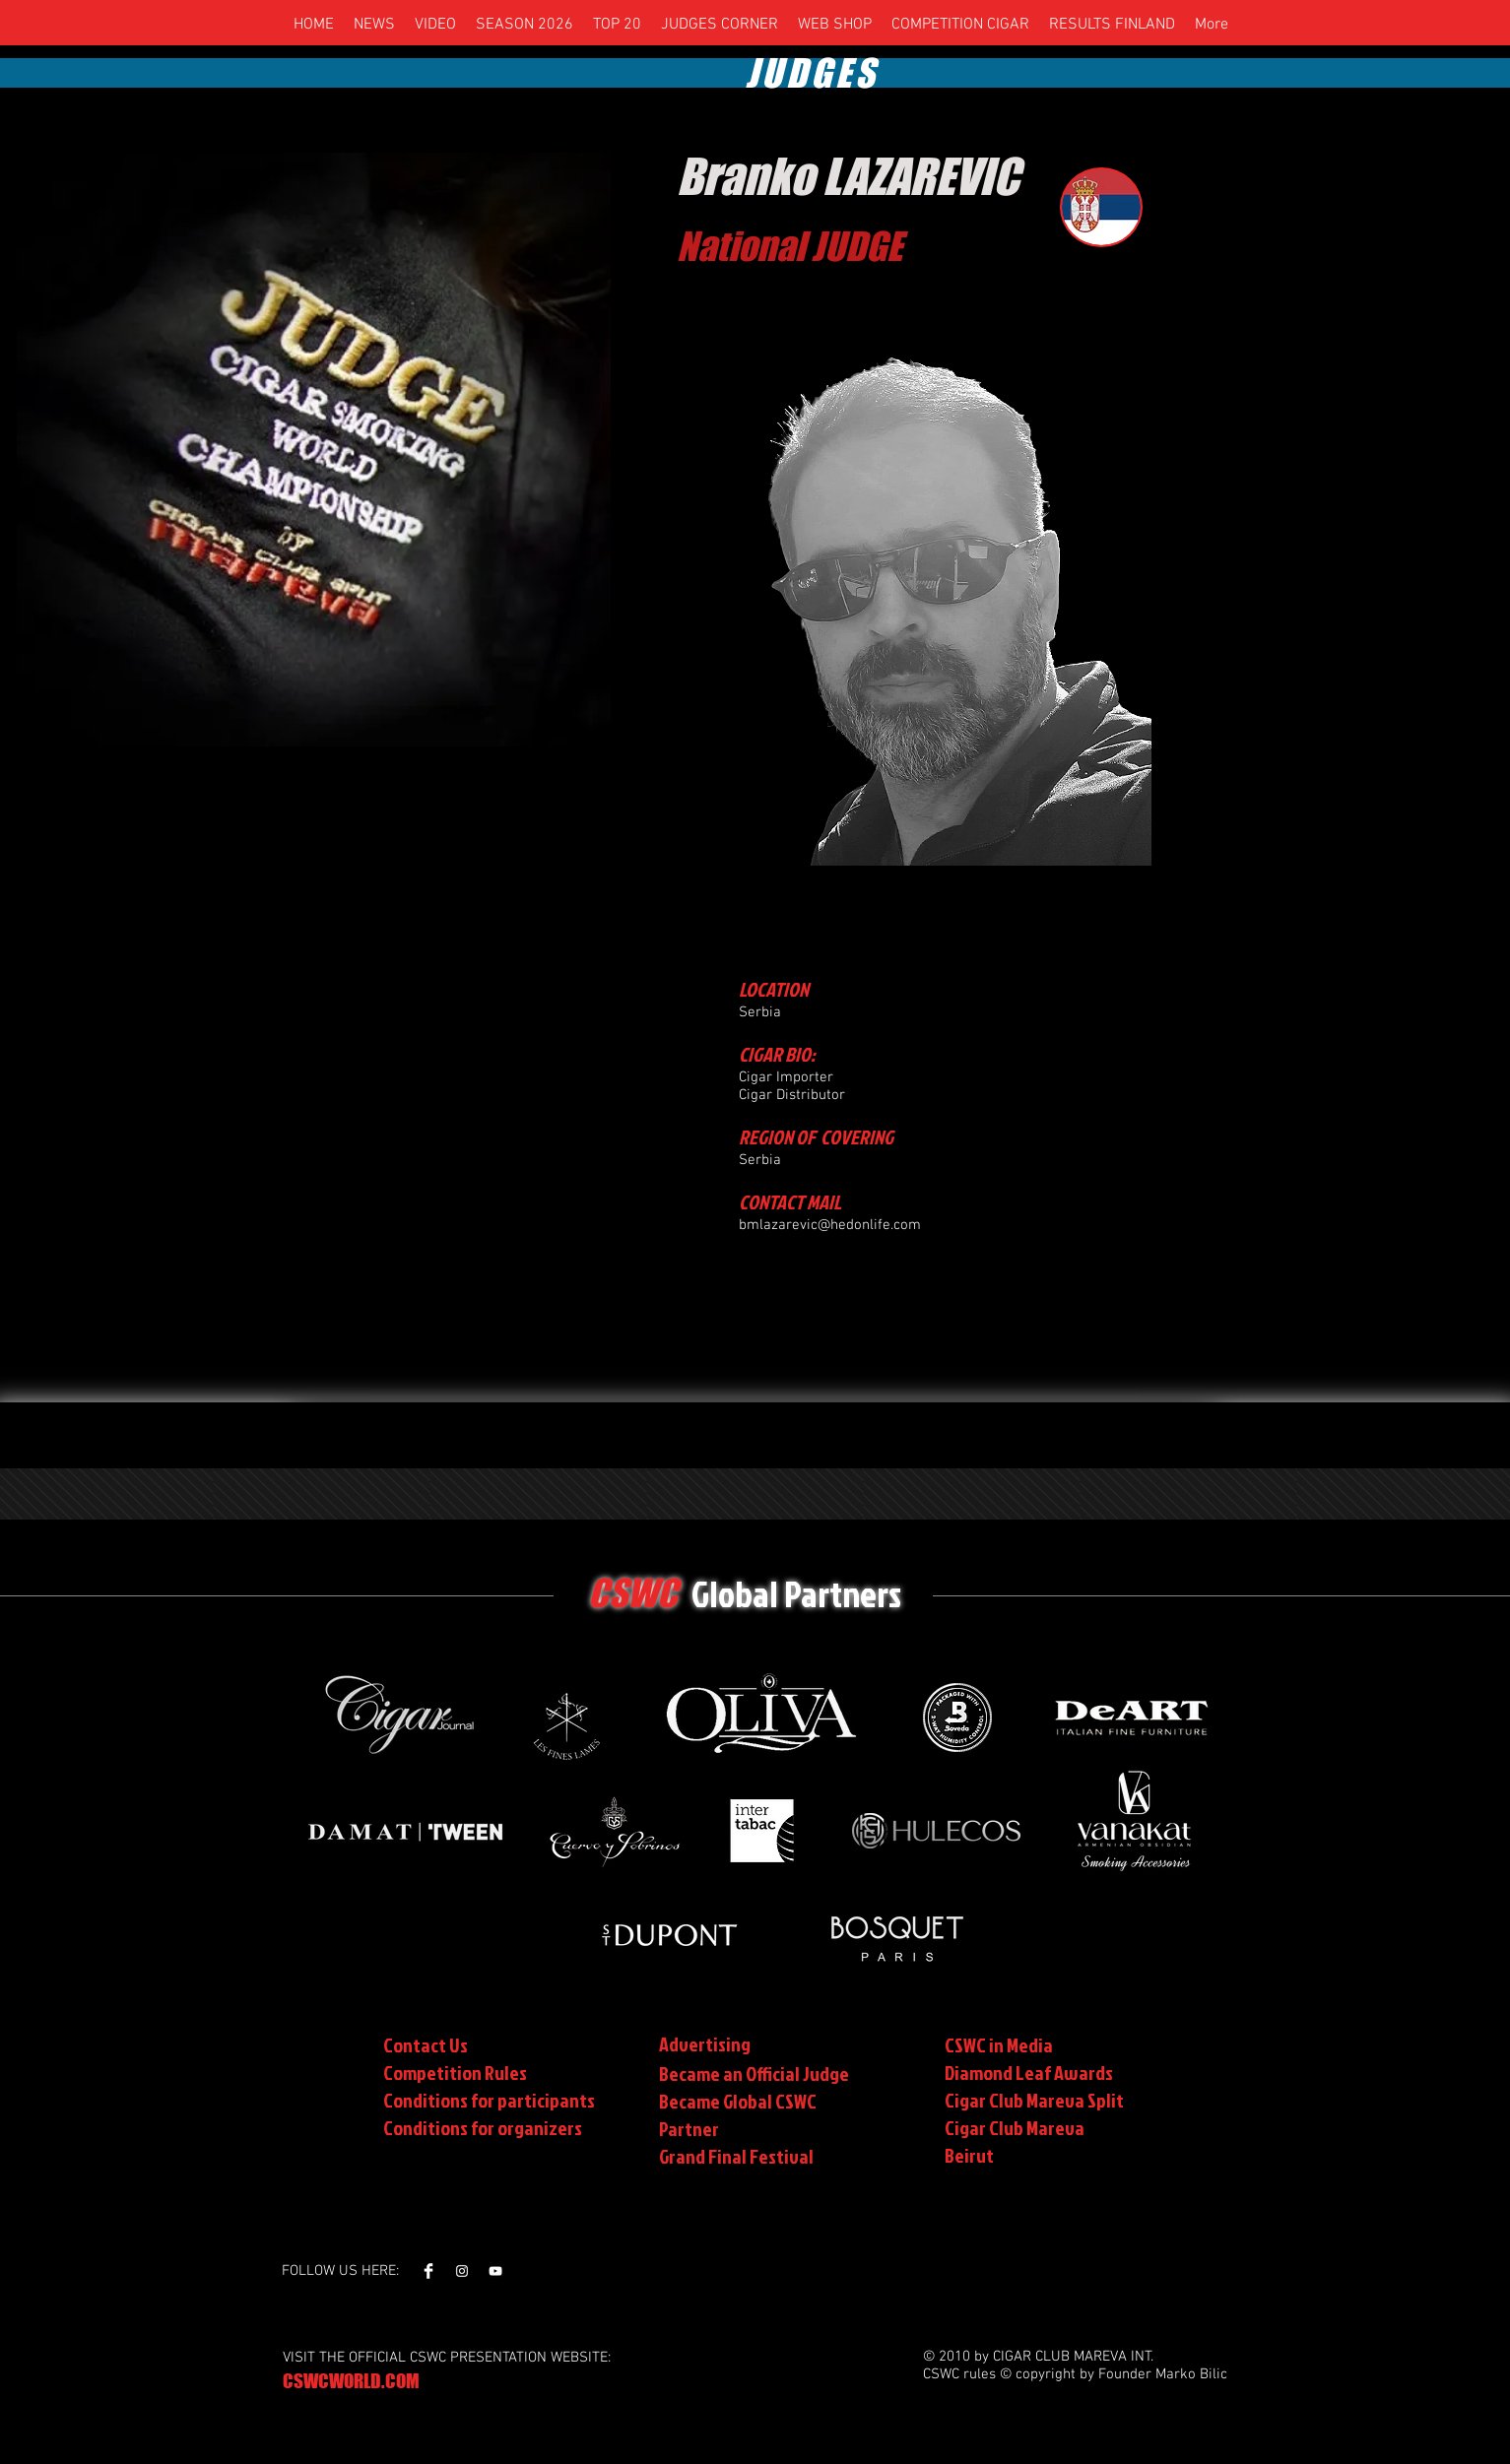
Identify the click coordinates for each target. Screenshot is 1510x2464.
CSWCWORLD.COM (351, 2380)
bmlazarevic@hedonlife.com (830, 1225)
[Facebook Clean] (428, 2271)
